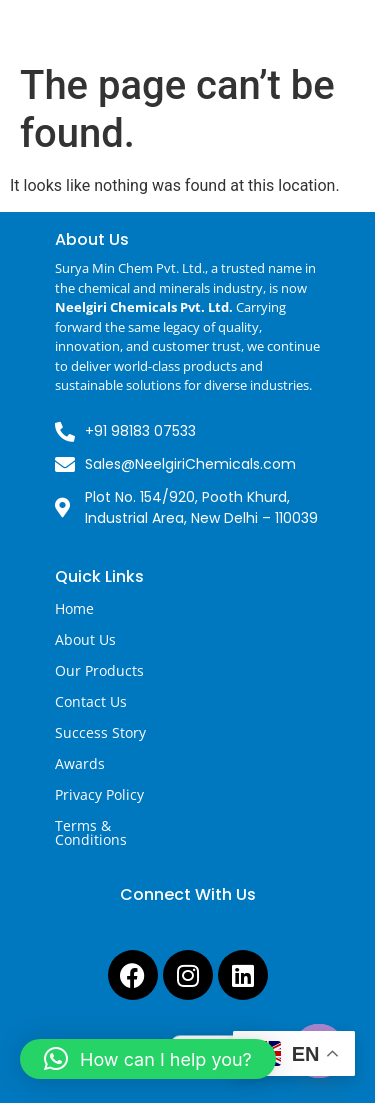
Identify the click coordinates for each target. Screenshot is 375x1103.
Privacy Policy (99, 794)
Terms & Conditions (91, 832)
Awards (80, 763)
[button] (148, 1059)
